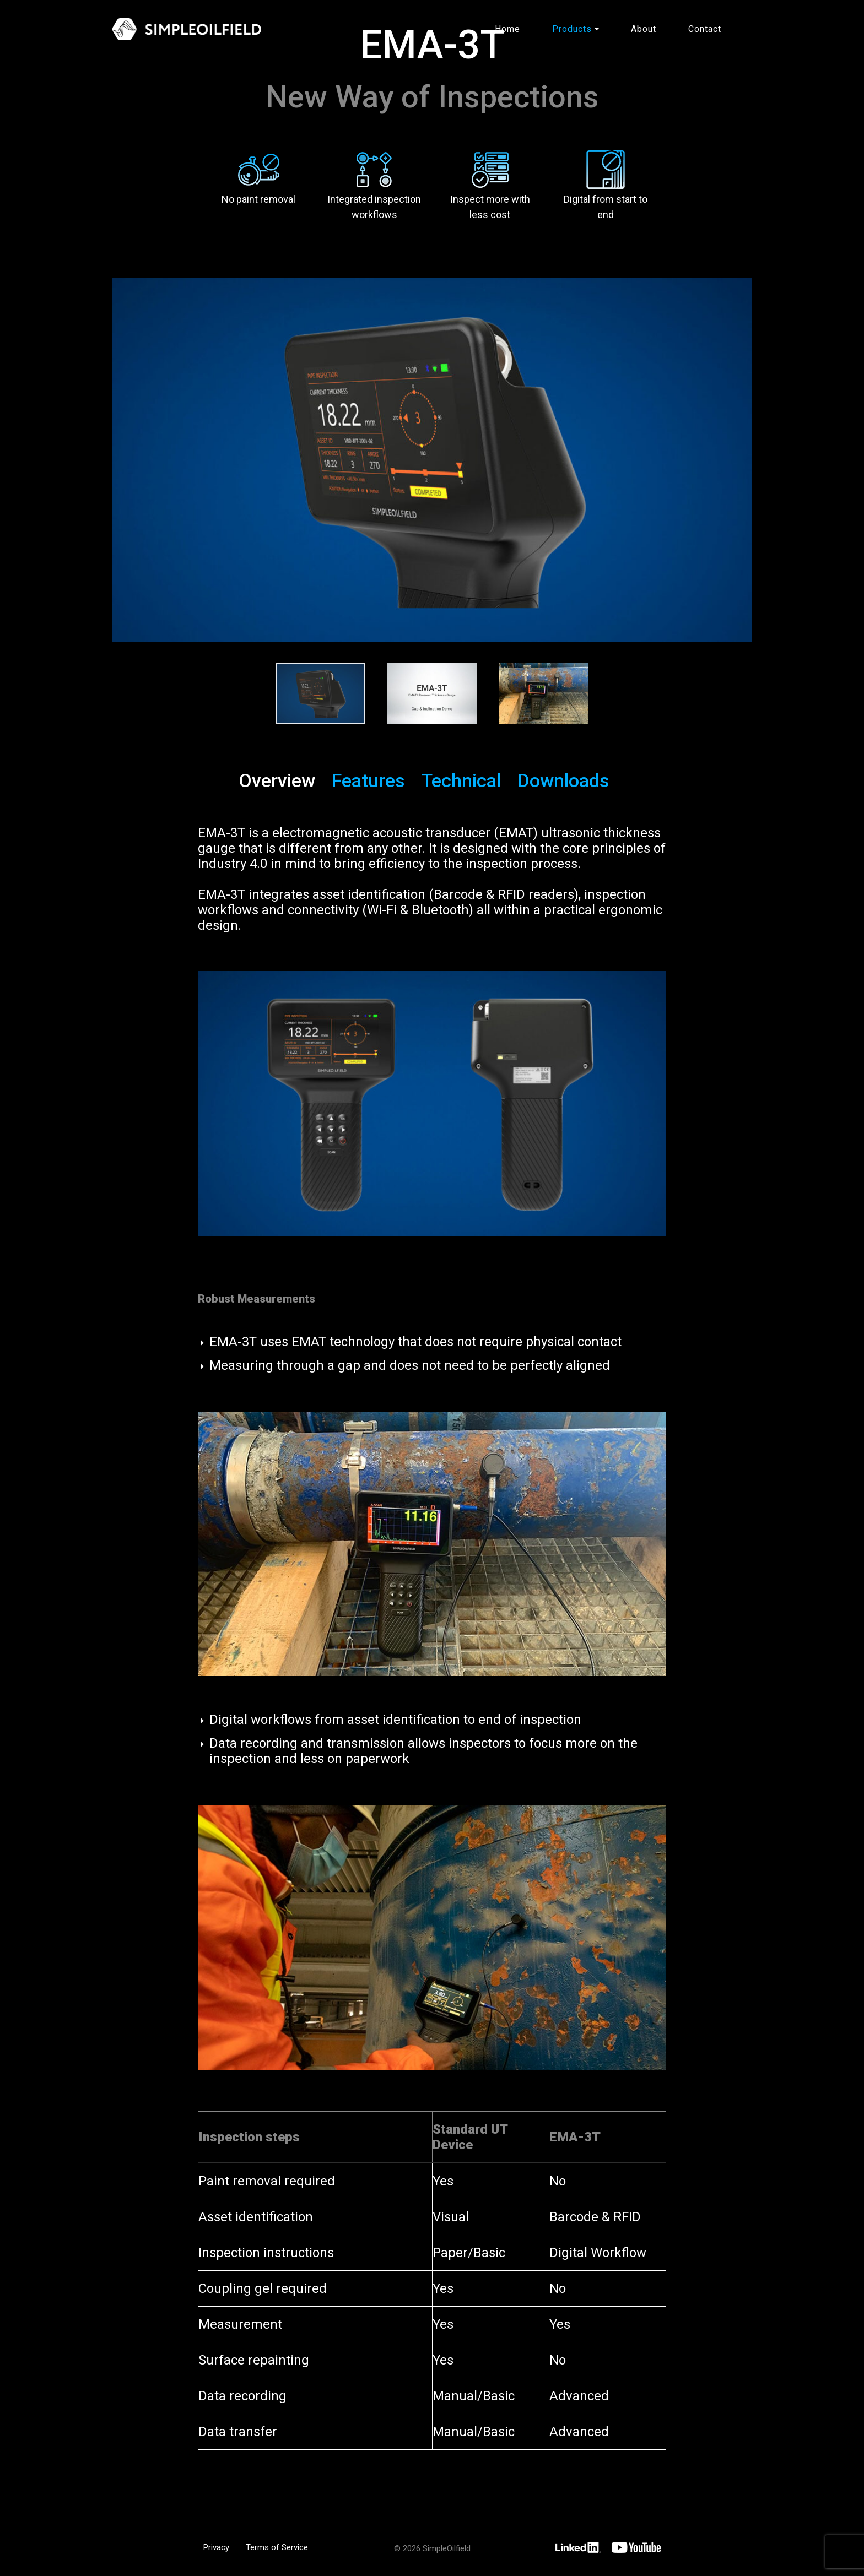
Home (507, 29)
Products (572, 29)
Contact (704, 29)
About (643, 29)
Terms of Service (277, 2546)
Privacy (216, 2546)
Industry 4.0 (232, 862)
